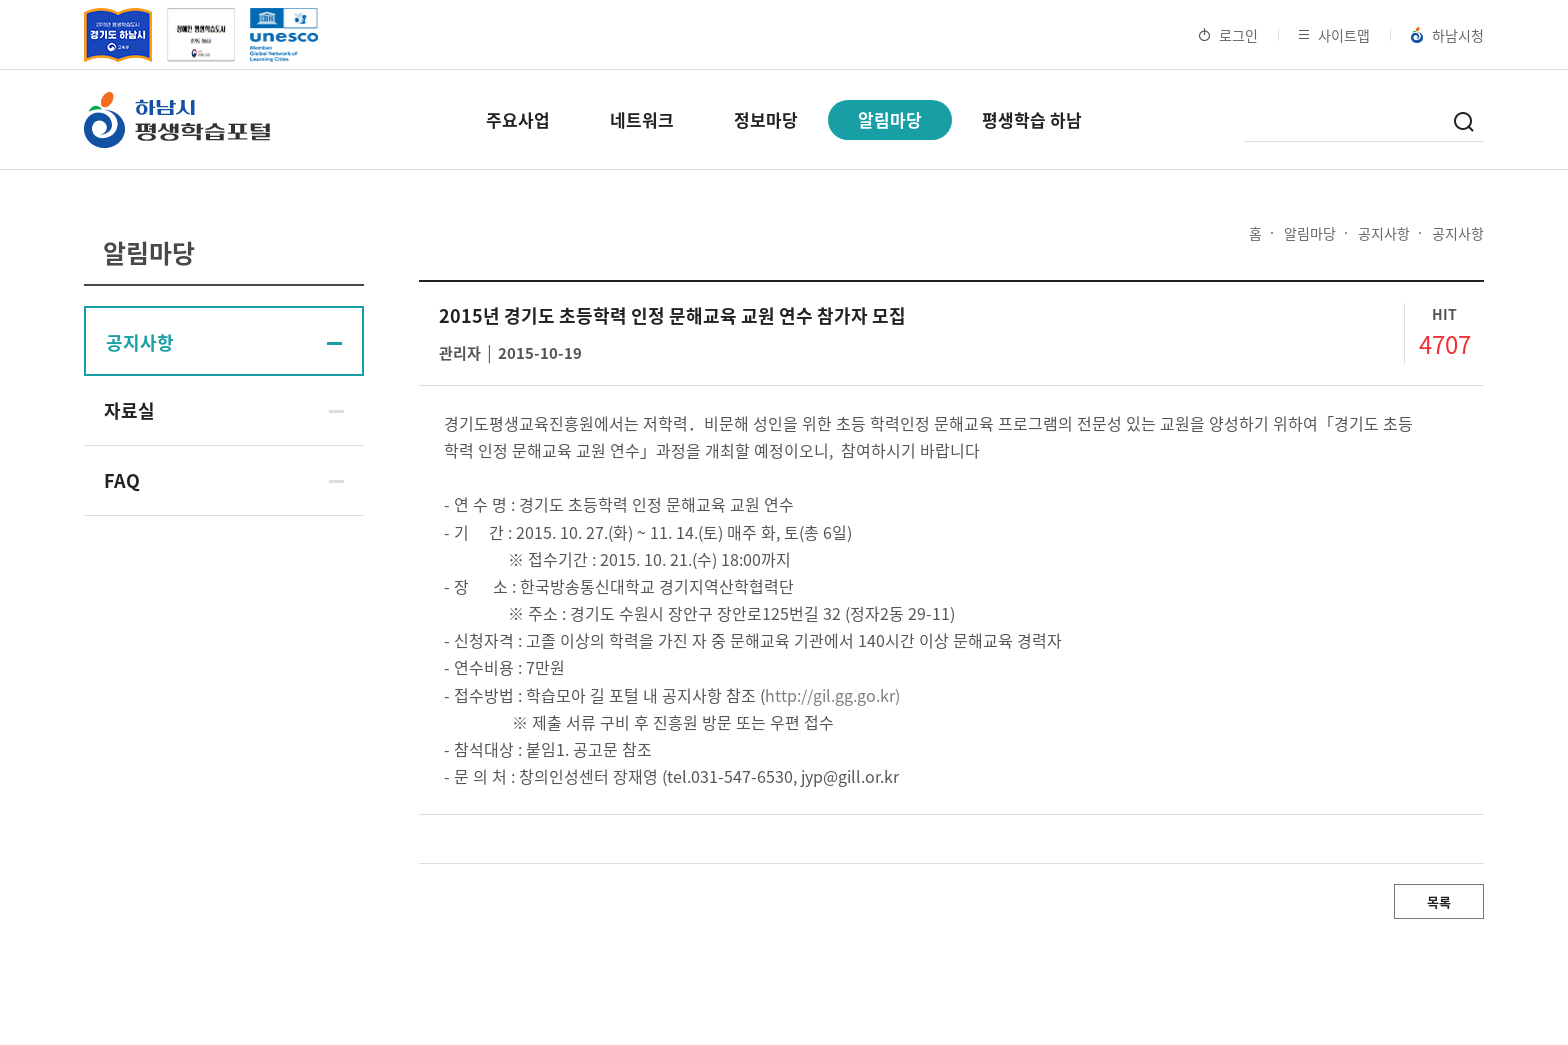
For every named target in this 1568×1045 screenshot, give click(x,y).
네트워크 (642, 119)
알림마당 (890, 119)
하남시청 (1447, 35)
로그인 (1228, 35)
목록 (1439, 901)
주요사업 (518, 119)
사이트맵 (1334, 35)
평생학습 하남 (1032, 119)
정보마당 (766, 119)
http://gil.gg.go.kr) (832, 695)
